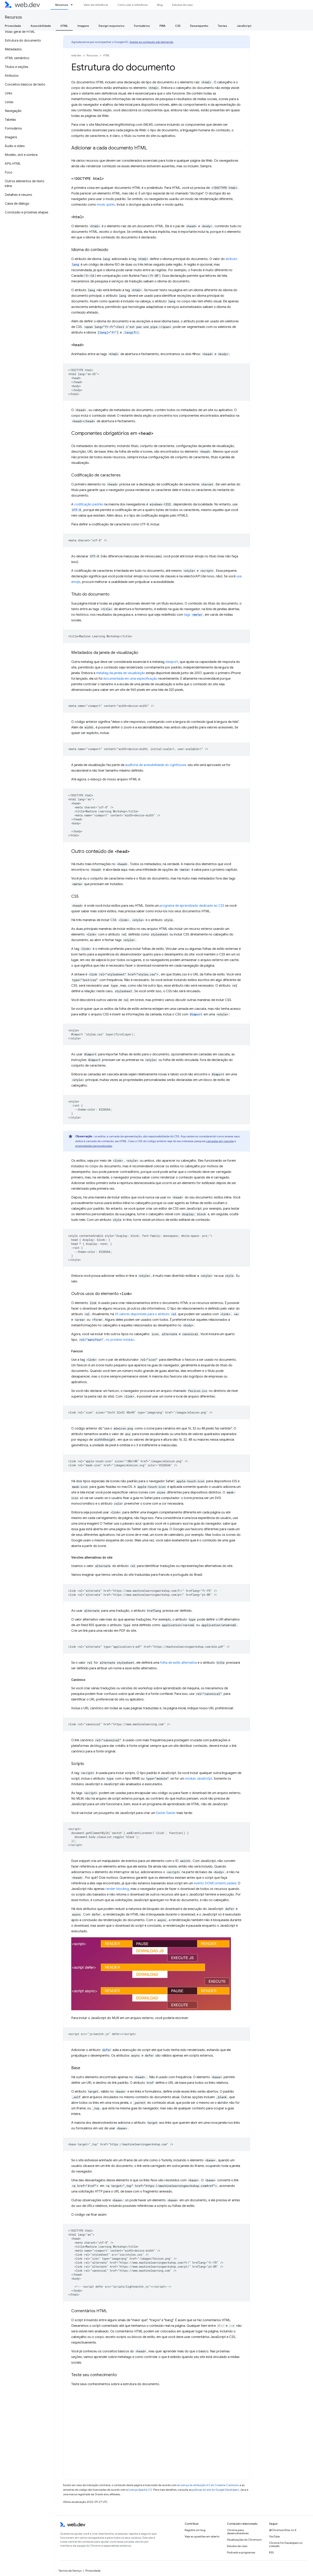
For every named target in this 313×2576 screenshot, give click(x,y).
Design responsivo (111, 26)
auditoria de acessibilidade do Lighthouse (155, 765)
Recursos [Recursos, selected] (61, 5)
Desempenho (199, 26)
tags (193, 615)
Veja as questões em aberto (202, 2536)
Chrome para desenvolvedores (238, 2531)
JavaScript (244, 26)
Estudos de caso (182, 5)
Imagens (83, 26)
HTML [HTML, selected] (64, 26)
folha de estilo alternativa (178, 1663)
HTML (106, 55)
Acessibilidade (41, 26)
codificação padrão (88, 504)
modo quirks (106, 205)
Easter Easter (166, 1813)
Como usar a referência (133, 5)
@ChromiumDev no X (282, 2530)
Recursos (13, 17)
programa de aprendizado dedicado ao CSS (192, 906)
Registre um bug (195, 2530)
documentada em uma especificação (130, 679)
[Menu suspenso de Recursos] (73, 4)
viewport (171, 662)
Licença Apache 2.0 (140, 2489)
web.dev (76, 55)
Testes (222, 26)
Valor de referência (96, 5)
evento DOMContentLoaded (215, 1883)
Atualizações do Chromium (244, 2539)
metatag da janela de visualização (120, 673)
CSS (177, 26)
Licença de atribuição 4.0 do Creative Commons (208, 2485)
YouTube (274, 2536)
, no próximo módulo (106, 1340)
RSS (271, 2552)
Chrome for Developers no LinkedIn (285, 2544)
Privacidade (13, 26)
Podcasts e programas (241, 2552)
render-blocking (117, 1889)
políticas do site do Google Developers (215, 2489)
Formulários (142, 26)
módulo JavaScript (198, 1779)
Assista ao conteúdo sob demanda (151, 42)
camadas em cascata (220, 1141)
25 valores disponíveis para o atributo (146, 1314)
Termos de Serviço (70, 2570)
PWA (162, 26)
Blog (160, 5)
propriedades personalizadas (93, 1146)
